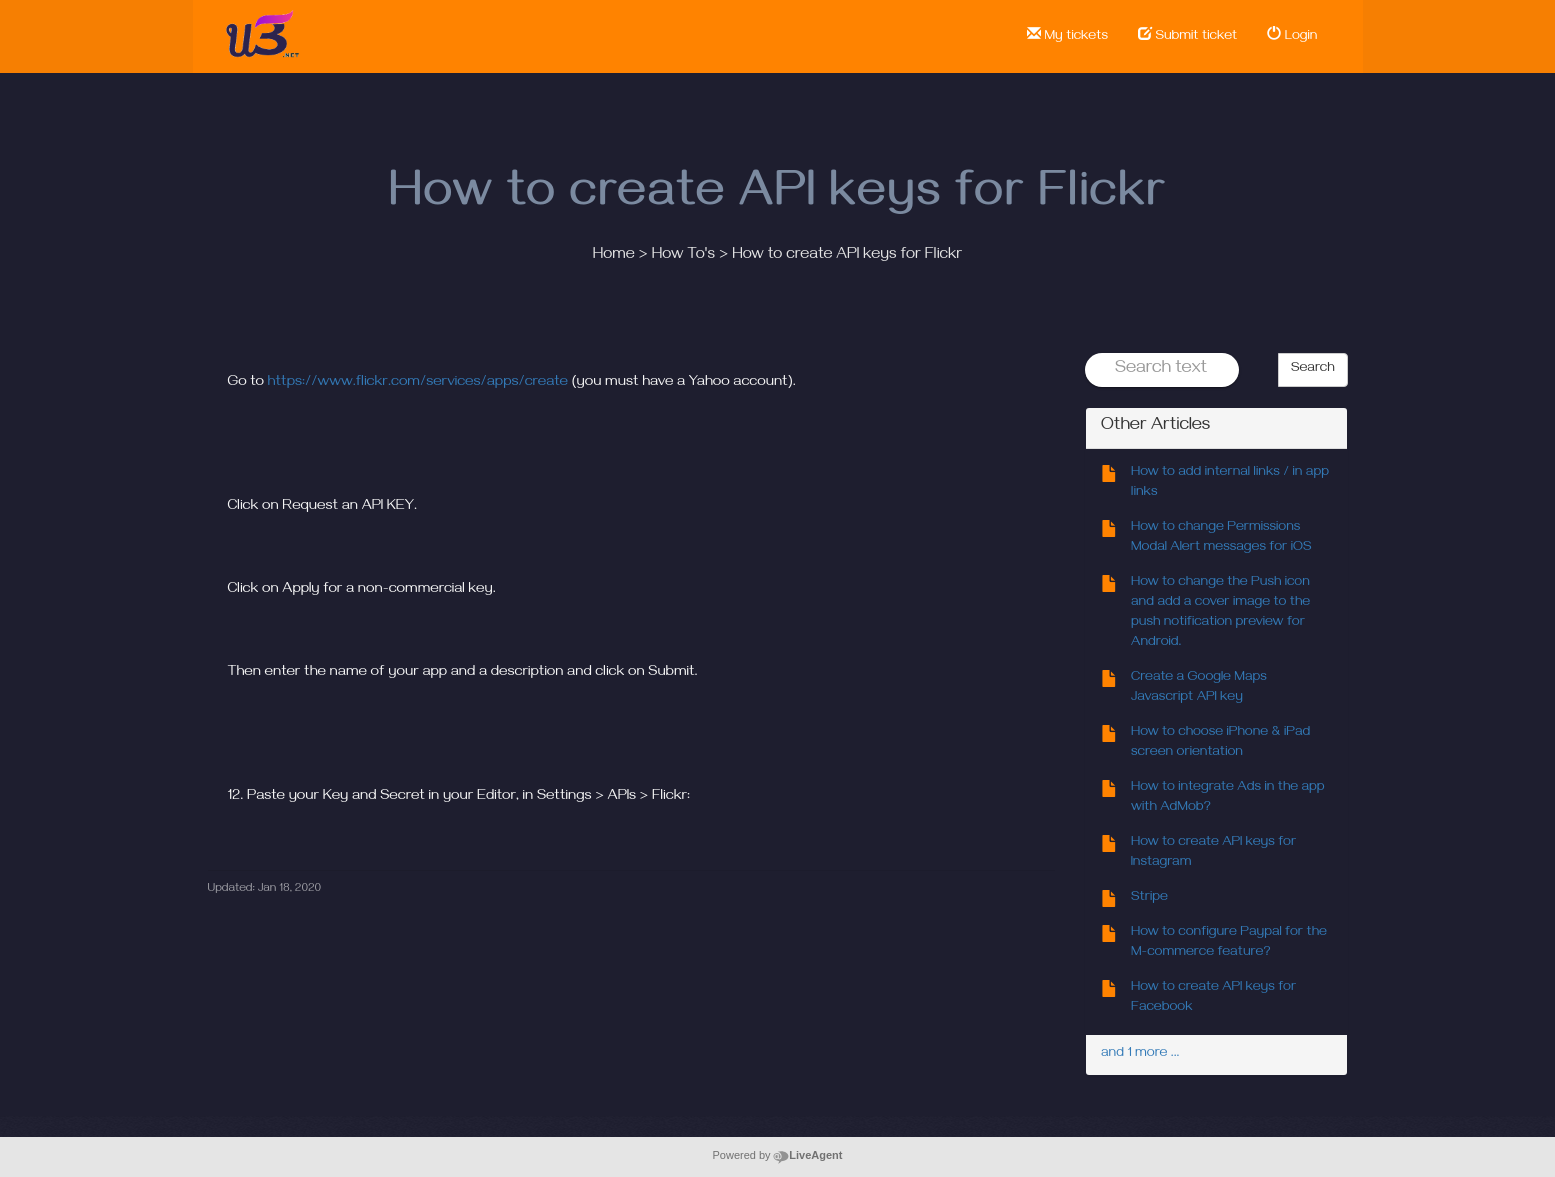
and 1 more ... (1140, 1054)
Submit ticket (1187, 36)
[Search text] (1162, 370)
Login (1292, 36)
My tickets (1067, 36)
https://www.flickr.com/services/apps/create (418, 383)
